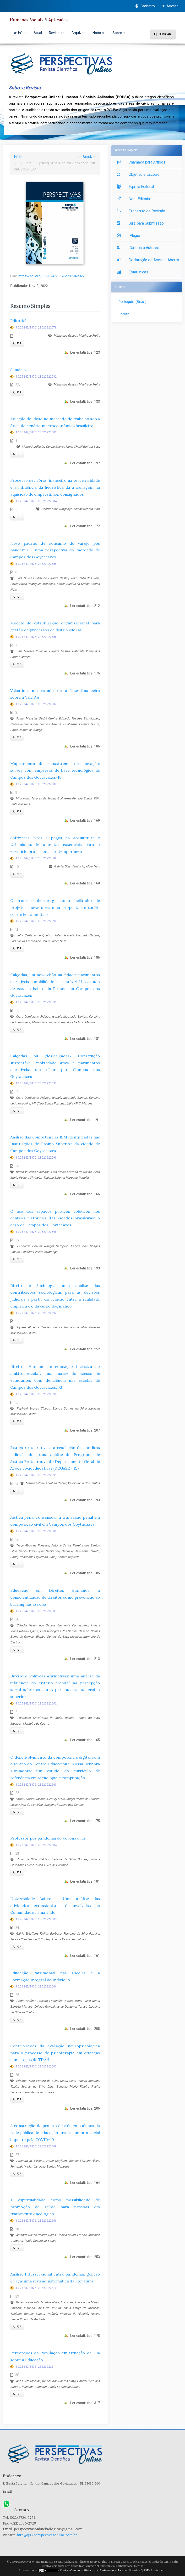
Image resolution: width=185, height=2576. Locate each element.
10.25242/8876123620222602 (36, 1703)
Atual (38, 33)
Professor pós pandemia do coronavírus (48, 1838)
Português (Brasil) (133, 302)
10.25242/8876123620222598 (36, 1394)
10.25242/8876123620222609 (36, 2220)
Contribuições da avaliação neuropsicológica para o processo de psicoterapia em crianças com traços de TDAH (55, 2053)
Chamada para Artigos (142, 162)
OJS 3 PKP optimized (152, 2570)
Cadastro (145, 6)
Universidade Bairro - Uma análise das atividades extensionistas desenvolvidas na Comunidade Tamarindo (55, 1905)
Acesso (171, 6)
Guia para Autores (139, 247)
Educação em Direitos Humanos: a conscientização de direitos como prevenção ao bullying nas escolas (55, 1597)
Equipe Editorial (136, 186)
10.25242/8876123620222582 (36, 376)
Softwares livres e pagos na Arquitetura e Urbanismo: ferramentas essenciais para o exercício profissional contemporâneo (55, 844)
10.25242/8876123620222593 (36, 1157)
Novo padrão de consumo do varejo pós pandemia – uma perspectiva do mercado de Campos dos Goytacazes (55, 550)
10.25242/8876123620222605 (36, 1919)
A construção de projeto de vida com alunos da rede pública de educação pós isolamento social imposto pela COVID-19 (55, 2132)
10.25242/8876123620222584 (36, 501)
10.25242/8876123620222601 (36, 1611)
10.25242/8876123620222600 (36, 1531)
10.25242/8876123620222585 (36, 564)
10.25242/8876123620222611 (36, 2366)
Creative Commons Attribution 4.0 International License (93, 2570)
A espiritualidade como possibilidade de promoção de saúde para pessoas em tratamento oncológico (55, 2206)
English (124, 314)
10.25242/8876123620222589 (36, 858)
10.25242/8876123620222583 (36, 432)
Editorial (18, 320)
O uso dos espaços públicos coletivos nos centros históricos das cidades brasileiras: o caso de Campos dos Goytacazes (55, 1218)
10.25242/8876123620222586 (36, 637)
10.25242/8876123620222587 (36, 704)
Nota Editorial (135, 199)
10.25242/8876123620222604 (36, 1845)
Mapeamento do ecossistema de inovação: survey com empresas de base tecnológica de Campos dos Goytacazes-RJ (55, 770)
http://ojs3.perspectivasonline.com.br (47, 2535)
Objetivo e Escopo (139, 174)
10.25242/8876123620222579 (36, 327)
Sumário (18, 369)
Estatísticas (133, 272)
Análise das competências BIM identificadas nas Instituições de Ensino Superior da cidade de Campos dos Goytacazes (55, 1144)
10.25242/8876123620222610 (36, 2288)
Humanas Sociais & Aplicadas (39, 19)
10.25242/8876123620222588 (36, 784)
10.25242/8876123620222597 (36, 1313)
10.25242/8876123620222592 (36, 1083)
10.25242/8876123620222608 (36, 2146)
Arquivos (78, 33)
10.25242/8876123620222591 (36, 1002)
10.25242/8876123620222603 (36, 1784)
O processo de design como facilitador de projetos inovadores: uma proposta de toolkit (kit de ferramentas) (55, 907)
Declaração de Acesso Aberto (149, 260)
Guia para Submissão (141, 223)
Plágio (129, 235)
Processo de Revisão (142, 211)
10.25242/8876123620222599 (36, 1475)
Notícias (98, 33)
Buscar (162, 34)
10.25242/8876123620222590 (36, 921)
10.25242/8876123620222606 (36, 1986)
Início (20, 33)
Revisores (56, 33)
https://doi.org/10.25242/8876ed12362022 (51, 276)
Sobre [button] (119, 33)
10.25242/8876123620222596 (36, 1232)
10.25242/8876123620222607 (36, 2066)
